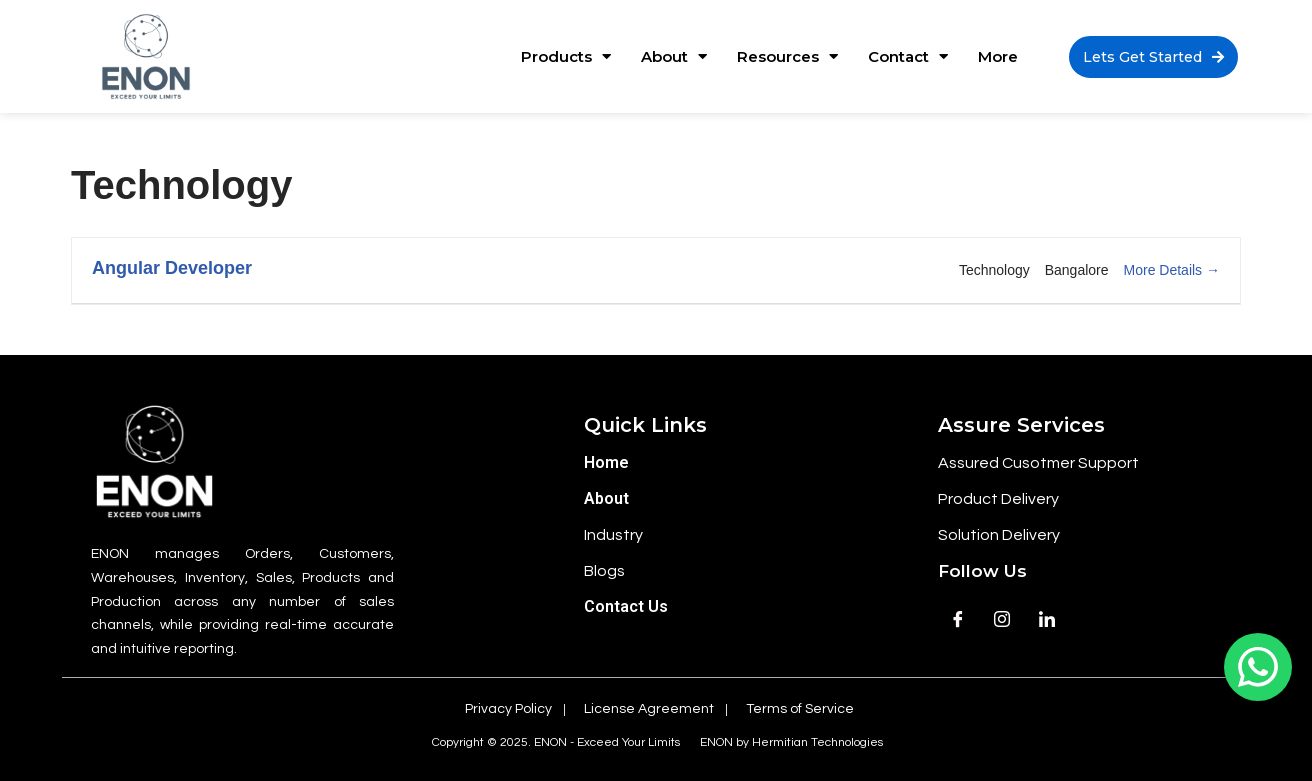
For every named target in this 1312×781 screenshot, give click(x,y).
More (998, 56)
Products (566, 56)
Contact (908, 56)
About (674, 56)
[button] (1153, 57)
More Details (1172, 270)
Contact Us (626, 606)
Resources (787, 56)
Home (606, 462)
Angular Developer (172, 268)
